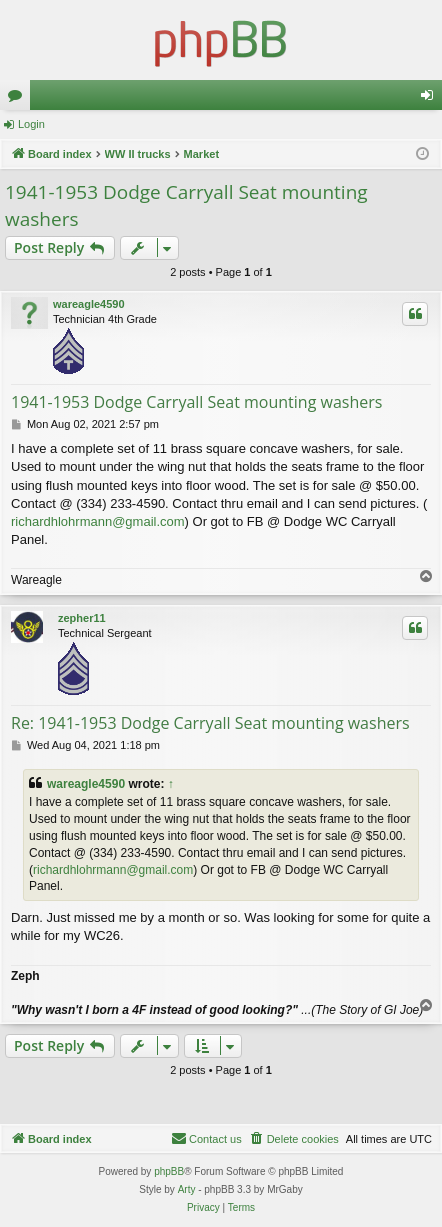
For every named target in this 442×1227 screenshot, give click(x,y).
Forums (19, 99)
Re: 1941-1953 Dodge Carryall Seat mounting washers (210, 723)
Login (31, 124)
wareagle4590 (89, 304)
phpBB (169, 1171)
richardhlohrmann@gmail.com (98, 521)
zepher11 (82, 618)
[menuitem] (294, 1139)
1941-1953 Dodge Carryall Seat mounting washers (186, 205)
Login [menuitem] (431, 99)
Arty (187, 1189)
